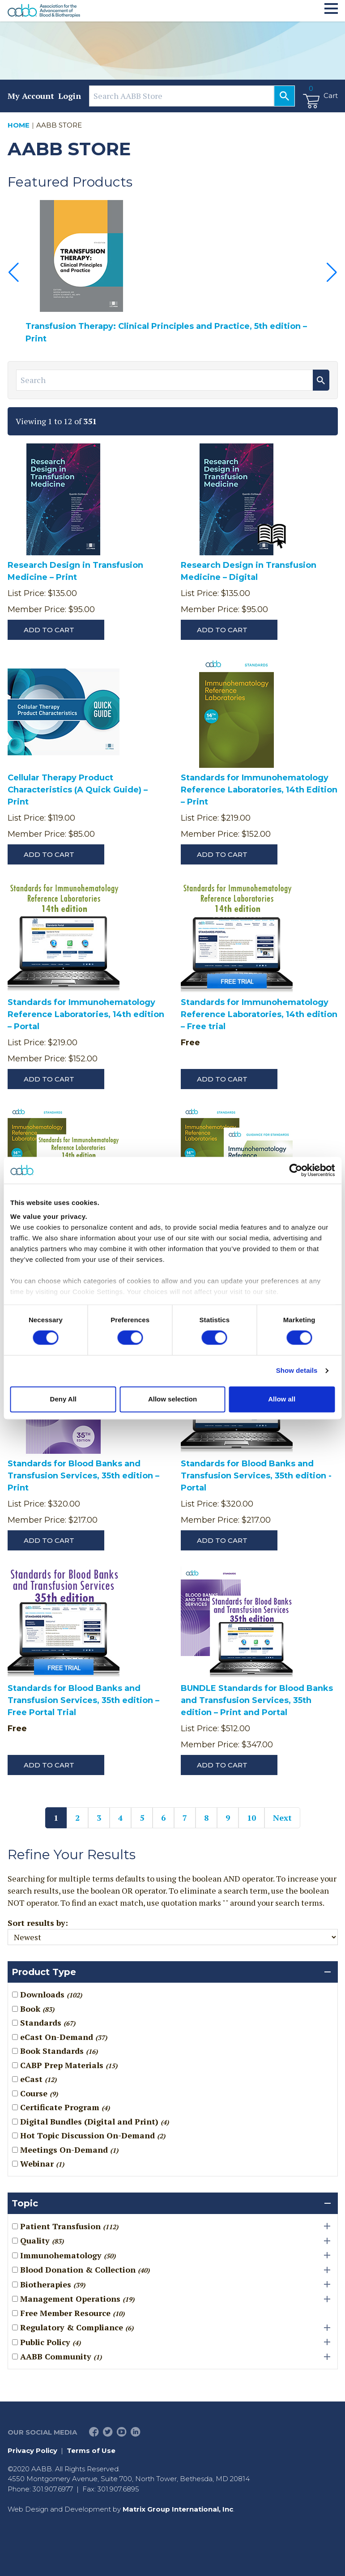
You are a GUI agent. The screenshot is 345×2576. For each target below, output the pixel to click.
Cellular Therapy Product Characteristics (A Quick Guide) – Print (78, 790)
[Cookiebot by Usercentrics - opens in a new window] (295, 1170)
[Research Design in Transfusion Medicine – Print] (63, 501)
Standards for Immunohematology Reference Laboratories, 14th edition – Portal (86, 1014)
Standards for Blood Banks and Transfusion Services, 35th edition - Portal (256, 1476)
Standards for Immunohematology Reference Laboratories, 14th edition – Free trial (259, 1014)
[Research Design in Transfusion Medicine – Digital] (237, 501)
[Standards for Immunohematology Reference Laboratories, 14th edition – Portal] (63, 938)
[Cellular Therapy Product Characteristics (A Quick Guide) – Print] (63, 714)
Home (19, 125)
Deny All (63, 1399)
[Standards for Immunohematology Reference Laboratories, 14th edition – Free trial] (237, 938)
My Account (31, 95)
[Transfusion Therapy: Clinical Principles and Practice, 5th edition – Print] (173, 256)
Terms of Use (91, 2450)
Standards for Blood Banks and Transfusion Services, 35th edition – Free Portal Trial (83, 1700)
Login (69, 95)
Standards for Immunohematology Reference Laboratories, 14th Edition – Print (259, 790)
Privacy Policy (32, 2450)
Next (282, 1817)
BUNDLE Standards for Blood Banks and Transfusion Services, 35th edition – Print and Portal (257, 1700)
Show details (297, 1371)
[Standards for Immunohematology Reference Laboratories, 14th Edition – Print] (237, 714)
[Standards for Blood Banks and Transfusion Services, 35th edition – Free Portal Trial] (63, 1624)
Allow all (281, 1399)
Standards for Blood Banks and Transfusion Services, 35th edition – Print (83, 1476)
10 (251, 1817)
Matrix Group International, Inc (178, 2509)
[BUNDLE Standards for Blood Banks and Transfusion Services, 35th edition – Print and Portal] (237, 1624)
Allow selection (172, 1399)
